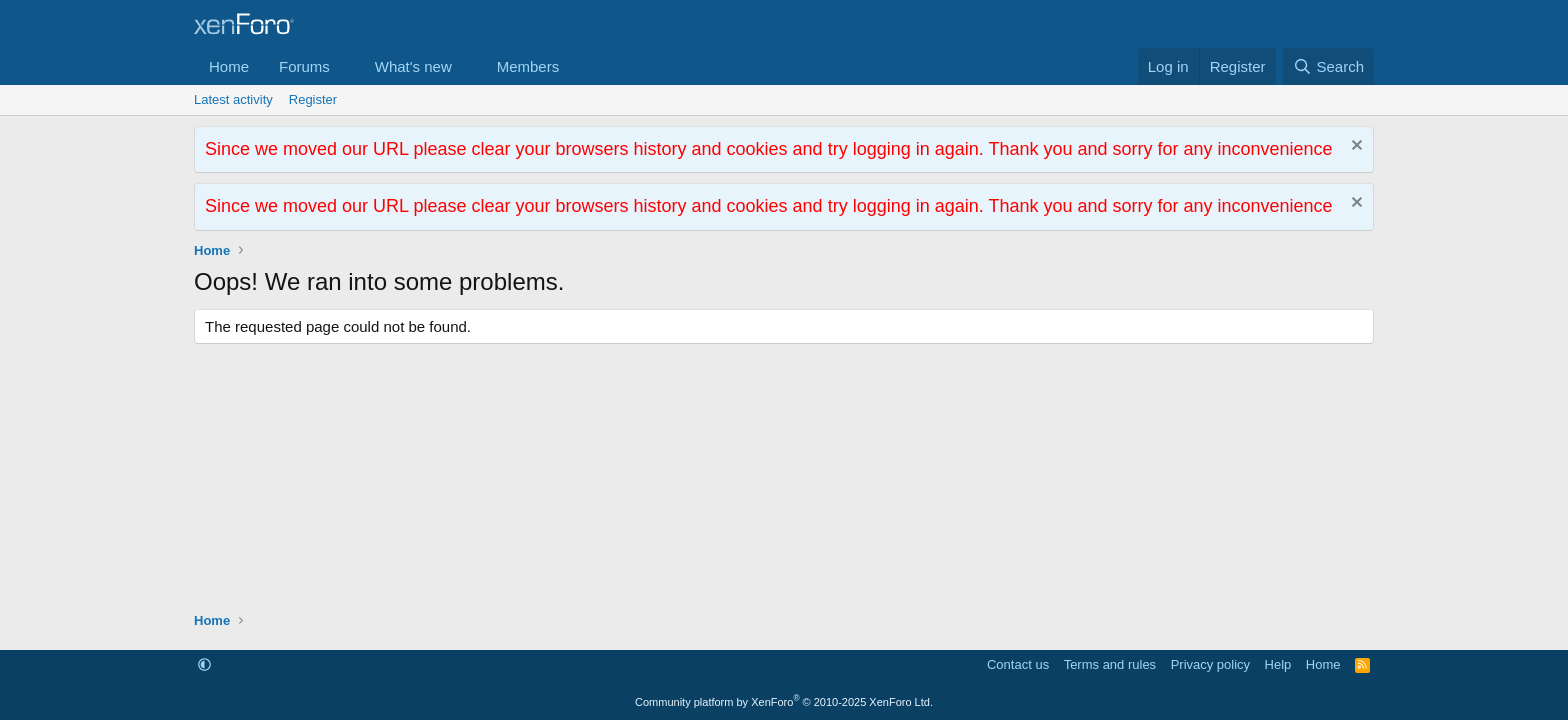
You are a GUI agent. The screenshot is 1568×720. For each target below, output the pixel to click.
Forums (304, 66)
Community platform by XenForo (784, 702)
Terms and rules (1110, 664)
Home (229, 66)
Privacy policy (1210, 664)
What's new (413, 66)
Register (313, 99)
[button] (346, 66)
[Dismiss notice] (1354, 147)
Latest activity (233, 99)
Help (1278, 664)
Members (528, 66)
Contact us (1018, 664)
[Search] (1328, 66)
